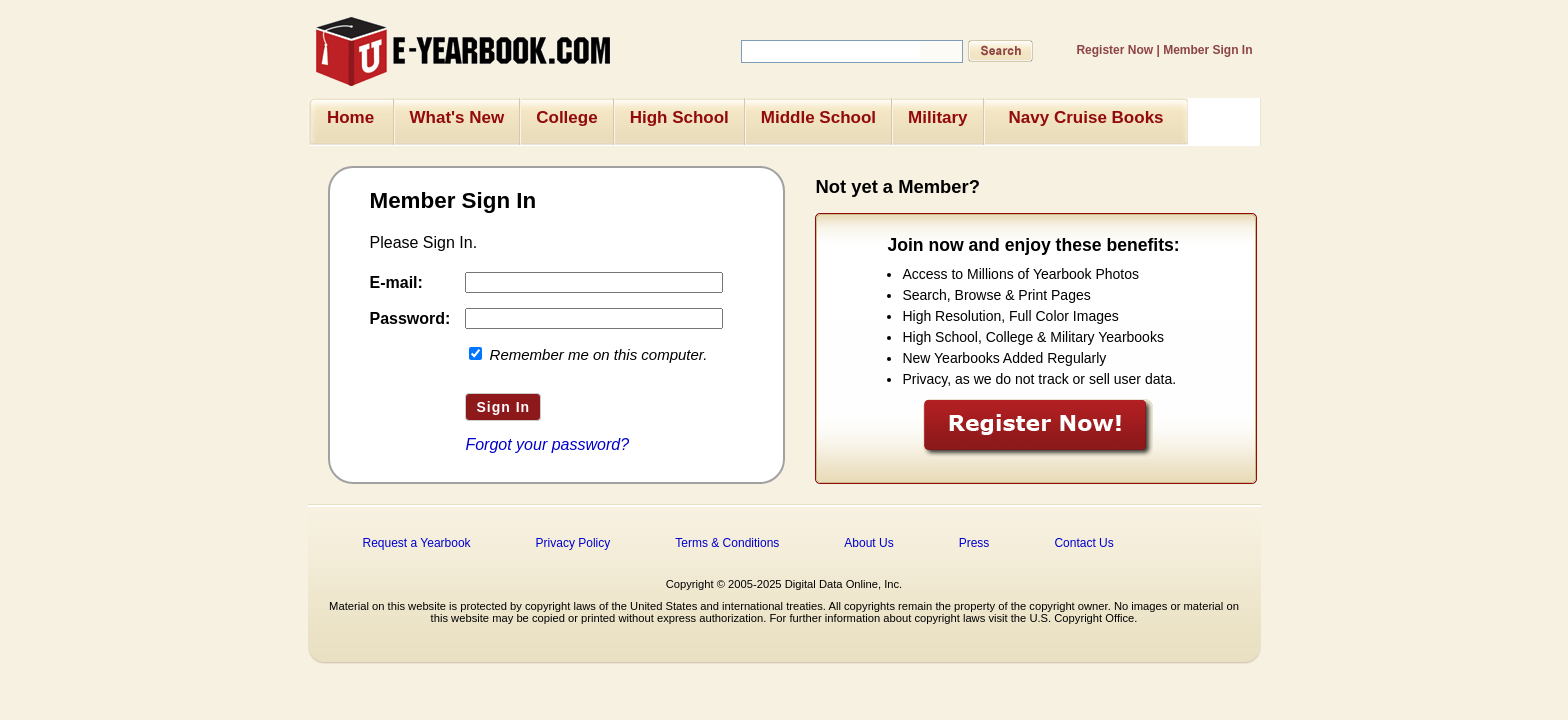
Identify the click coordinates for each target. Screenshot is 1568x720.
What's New (457, 117)
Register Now (1114, 50)
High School (679, 117)
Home (350, 117)
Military (938, 117)
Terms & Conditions (727, 543)
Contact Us (1083, 543)
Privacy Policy (573, 543)
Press (974, 543)
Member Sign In (1207, 50)
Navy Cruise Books (1086, 117)
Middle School (818, 117)
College (566, 117)
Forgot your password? (547, 444)
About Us (868, 543)
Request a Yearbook (417, 543)
